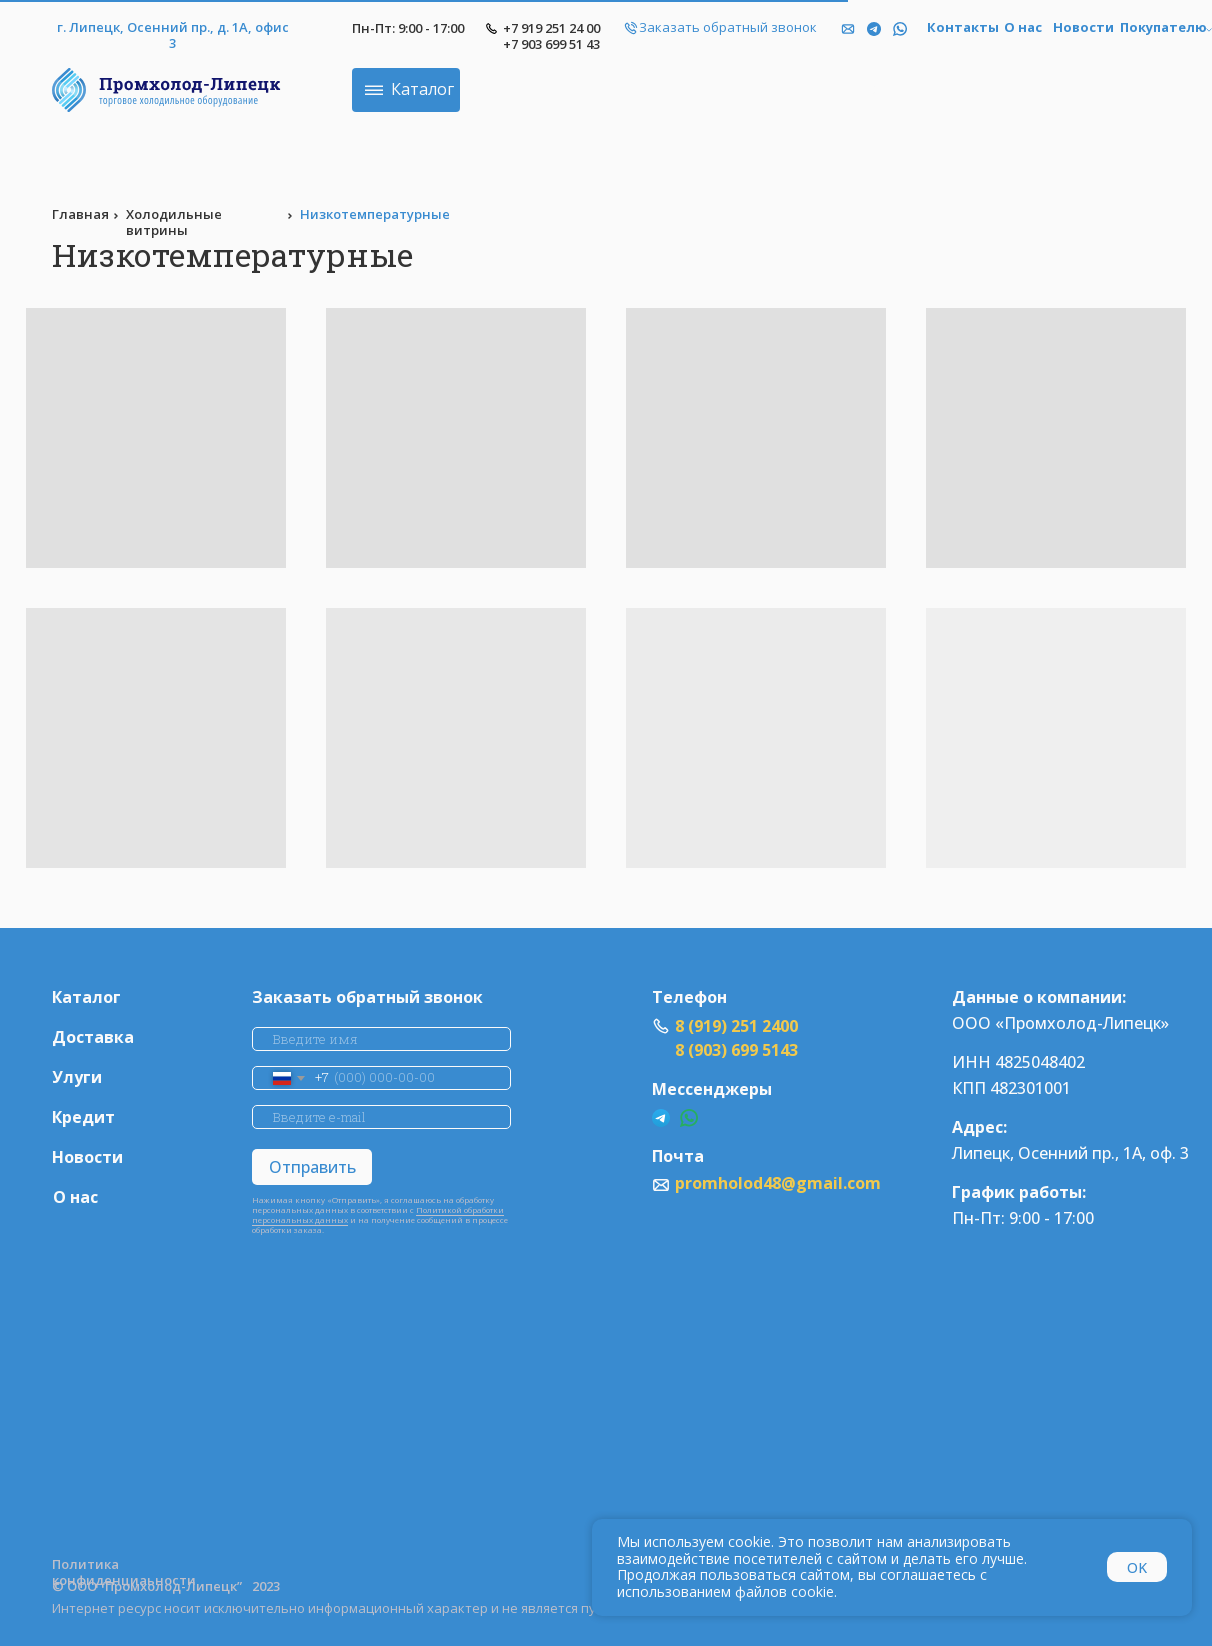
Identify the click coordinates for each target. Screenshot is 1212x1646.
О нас (1023, 28)
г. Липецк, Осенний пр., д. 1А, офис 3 (173, 35)
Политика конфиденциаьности (124, 1572)
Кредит (83, 1117)
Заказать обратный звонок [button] (728, 28)
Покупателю (1163, 28)
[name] (381, 1039)
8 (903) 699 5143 (736, 1050)
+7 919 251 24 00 (551, 28)
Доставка (93, 1037)
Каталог (86, 997)
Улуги (77, 1077)
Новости (1083, 28)
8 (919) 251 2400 (736, 1026)
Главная (80, 214)
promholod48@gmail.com (778, 1183)
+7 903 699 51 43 (551, 44)
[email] (381, 1117)
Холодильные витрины (174, 222)
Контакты (963, 28)
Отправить (312, 1167)
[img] (900, 29)
